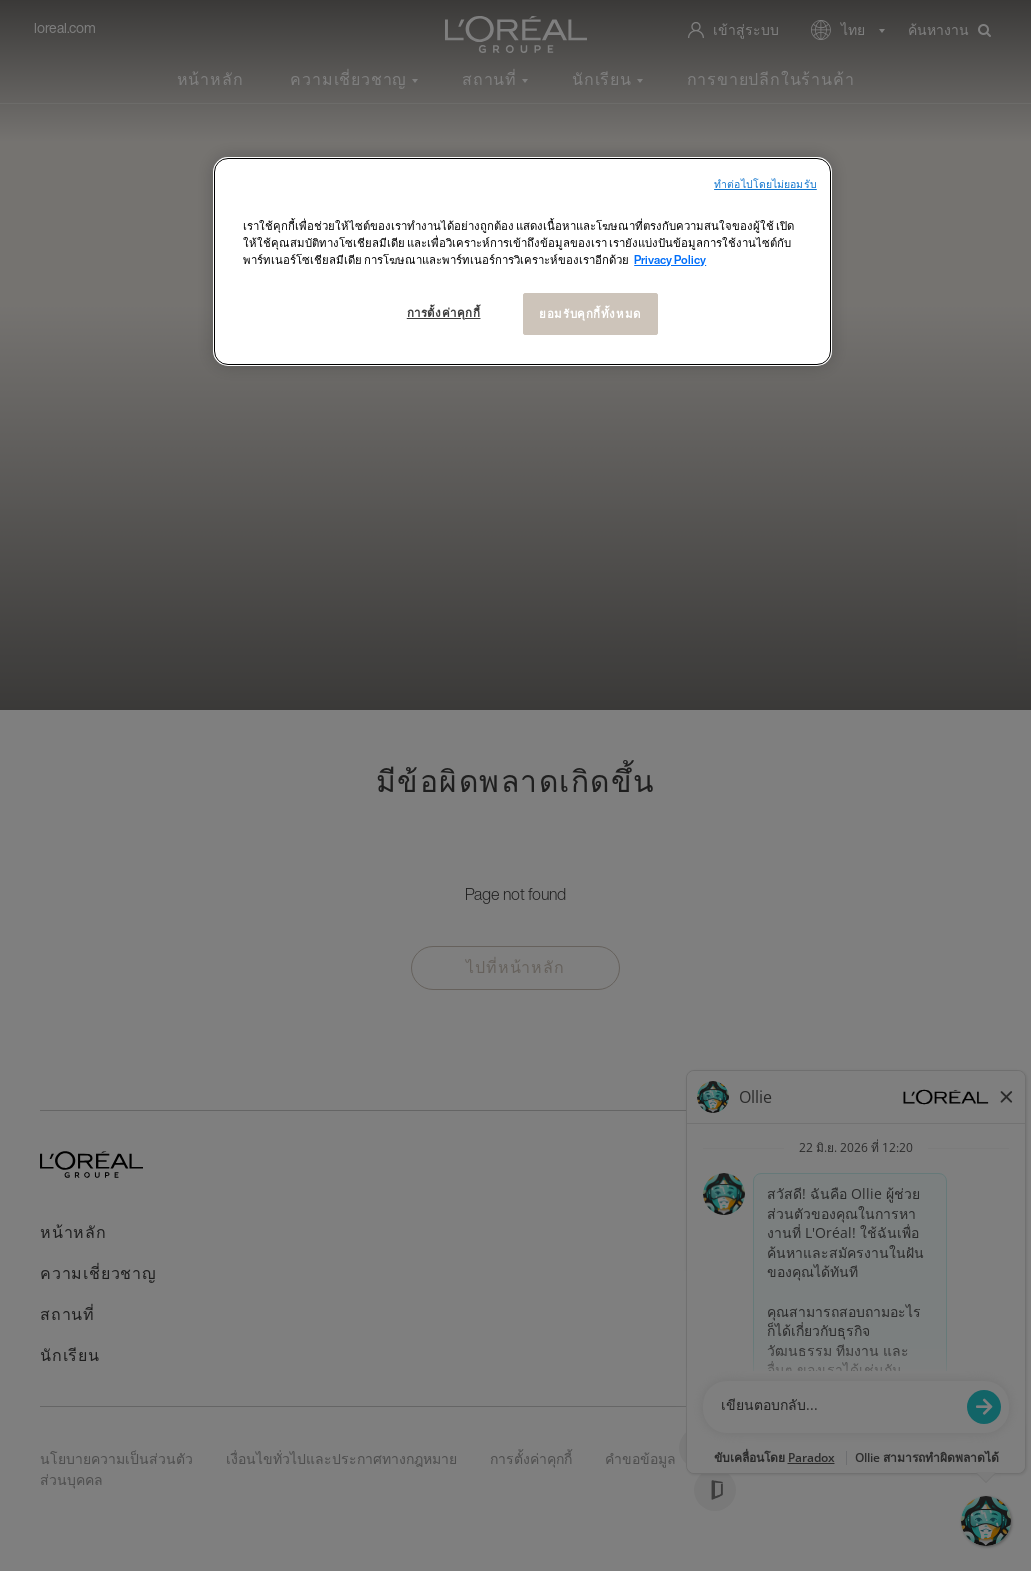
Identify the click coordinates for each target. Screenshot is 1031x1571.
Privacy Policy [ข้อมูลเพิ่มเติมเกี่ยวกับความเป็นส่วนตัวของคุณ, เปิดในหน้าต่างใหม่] (670, 259)
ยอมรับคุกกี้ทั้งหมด (589, 313)
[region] (522, 261)
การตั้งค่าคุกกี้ (444, 312)
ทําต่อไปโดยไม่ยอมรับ (765, 184)
